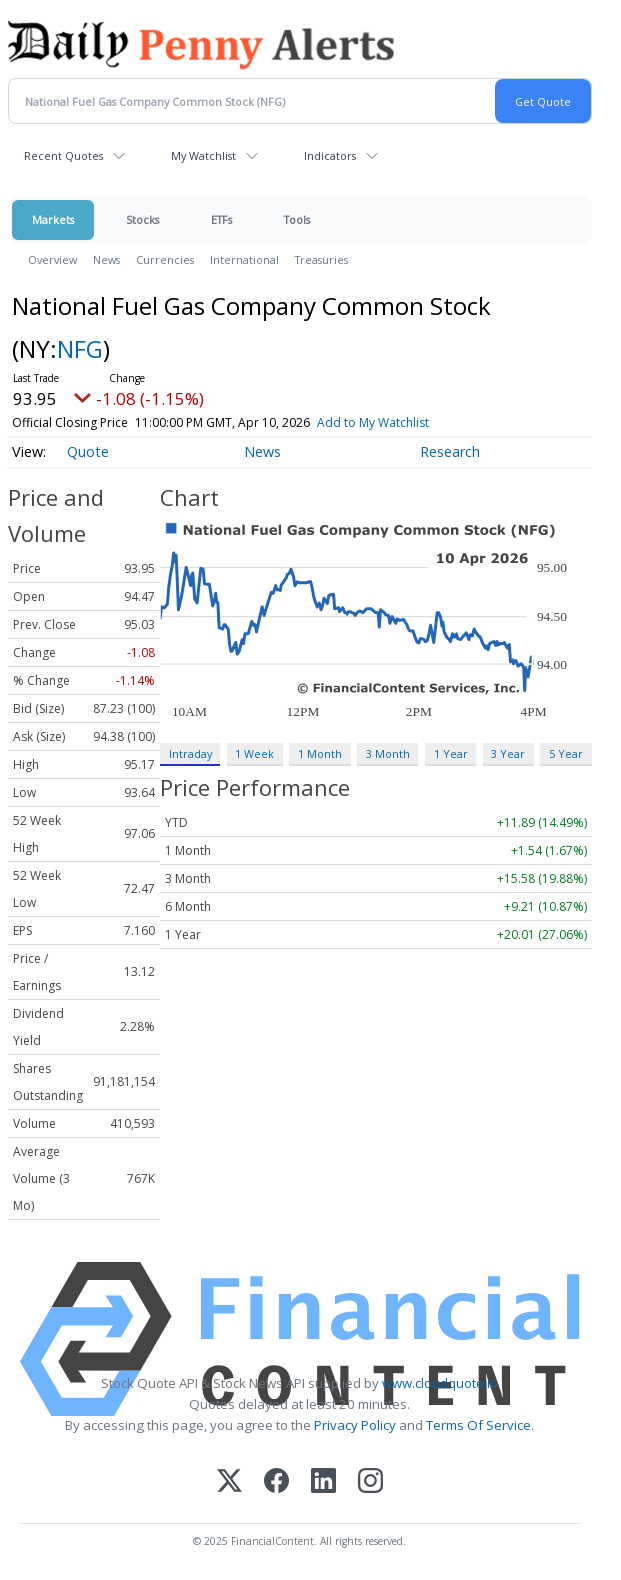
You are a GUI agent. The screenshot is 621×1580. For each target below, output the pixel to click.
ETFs (221, 219)
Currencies (165, 259)
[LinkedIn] (323, 1482)
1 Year (451, 753)
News (106, 259)
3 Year (508, 753)
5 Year (566, 753)
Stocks (142, 219)
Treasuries (321, 259)
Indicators (330, 155)
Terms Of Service (478, 1425)
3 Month (388, 753)
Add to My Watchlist (402, 422)
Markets (53, 219)
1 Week (254, 753)
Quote (88, 451)
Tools (297, 219)
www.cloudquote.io (440, 1383)
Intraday (190, 753)
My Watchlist (203, 155)
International (244, 259)
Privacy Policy (355, 1425)
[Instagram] (370, 1482)
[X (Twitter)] (229, 1482)
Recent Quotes (63, 155)
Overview (52, 259)
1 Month (320, 753)
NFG (80, 348)
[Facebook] (276, 1482)
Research (450, 451)
